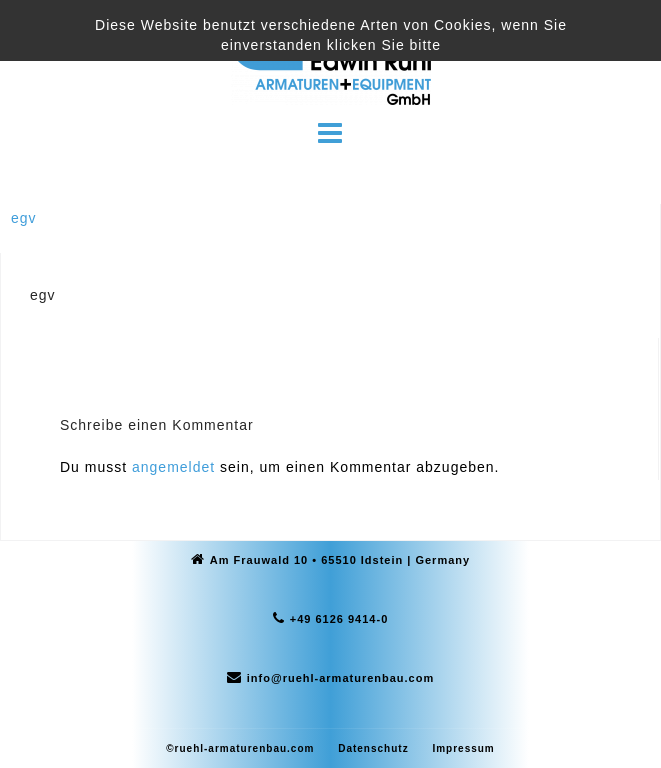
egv (24, 218)
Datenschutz (373, 748)
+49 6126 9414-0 (339, 619)
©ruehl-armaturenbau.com (240, 748)
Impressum (463, 748)
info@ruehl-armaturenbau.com (340, 678)
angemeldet (173, 467)
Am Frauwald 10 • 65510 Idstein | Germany (340, 560)
